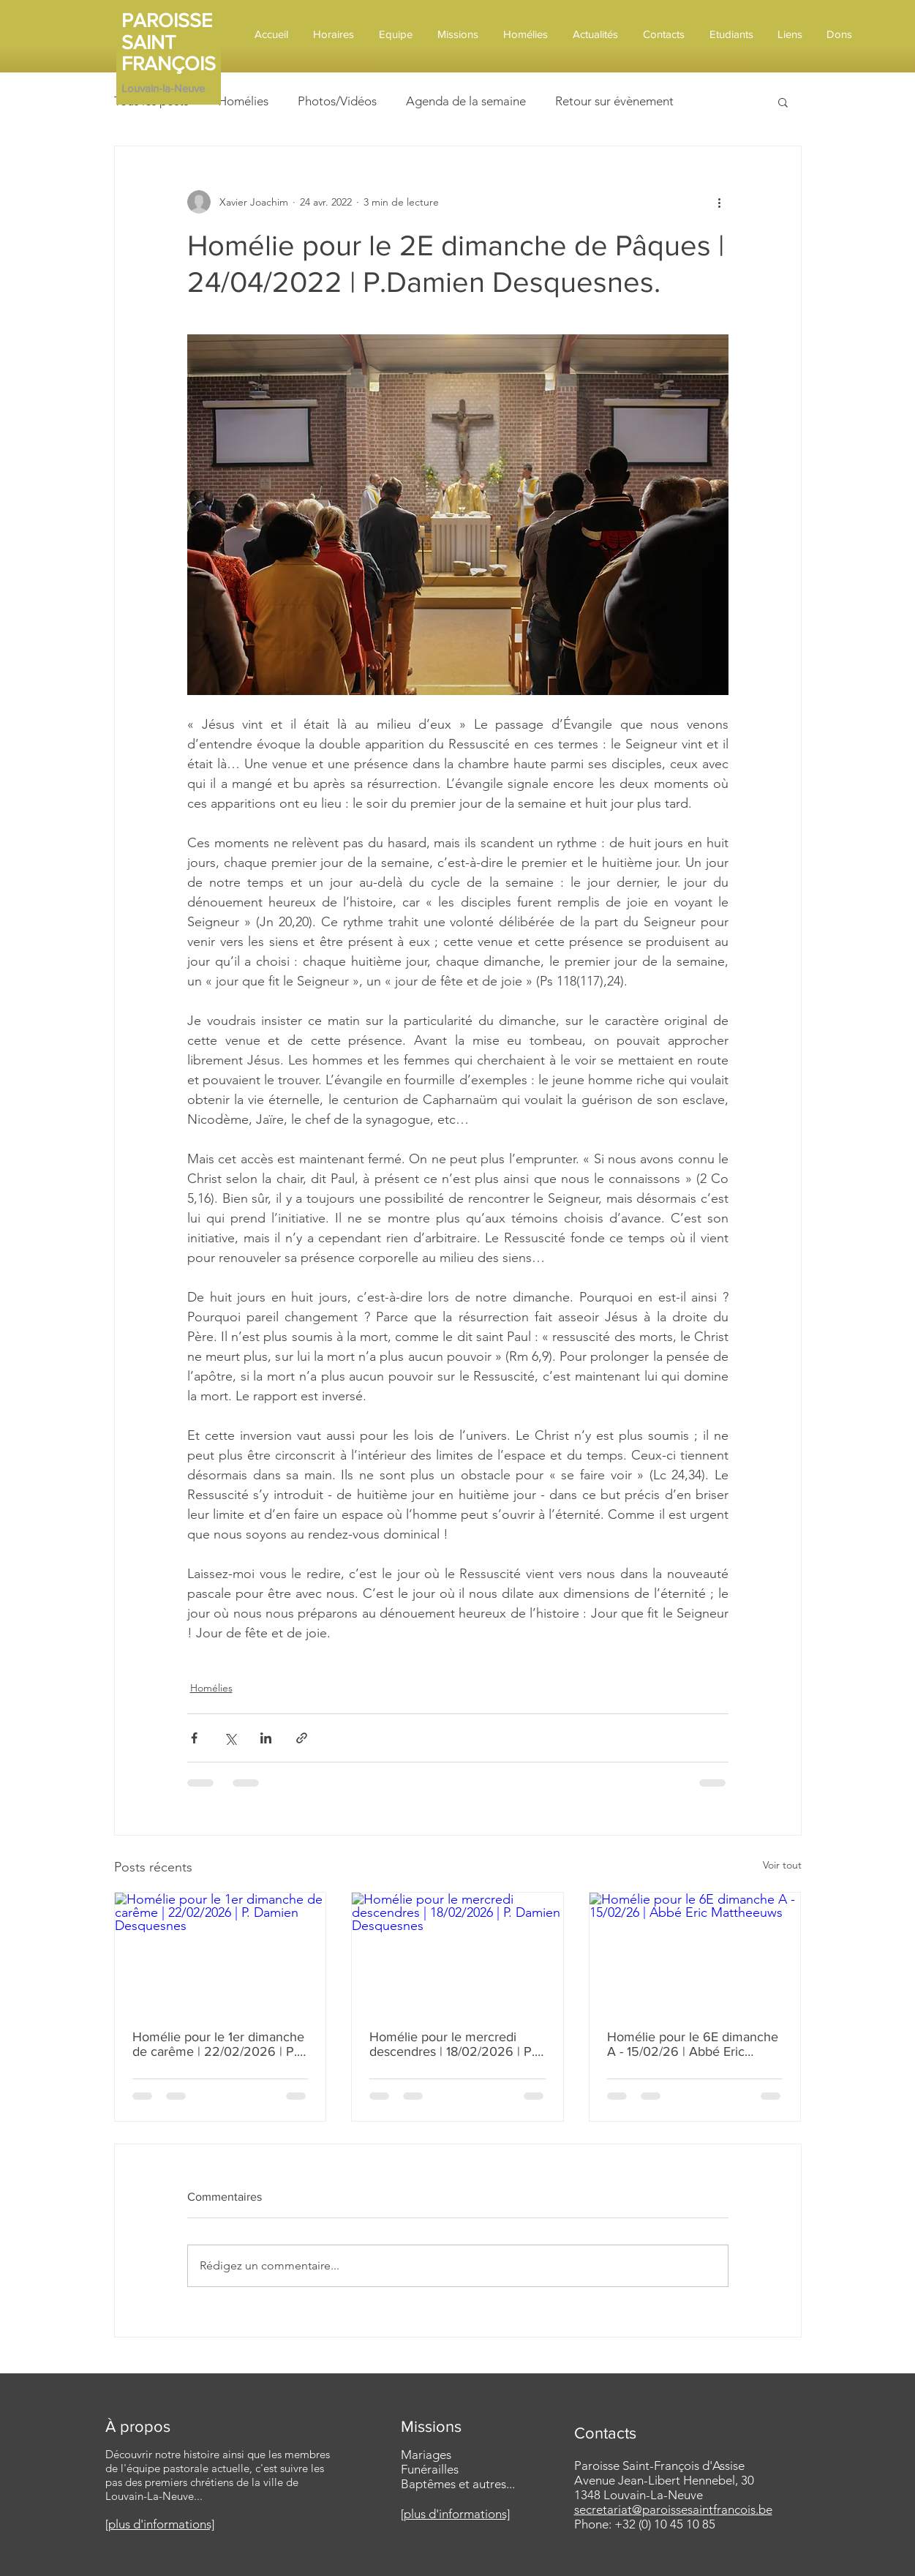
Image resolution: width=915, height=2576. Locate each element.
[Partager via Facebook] (194, 1738)
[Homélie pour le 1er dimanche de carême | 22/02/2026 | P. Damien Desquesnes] (220, 1952)
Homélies (243, 101)
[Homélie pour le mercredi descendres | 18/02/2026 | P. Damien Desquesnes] (457, 1952)
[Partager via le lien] (302, 1738)
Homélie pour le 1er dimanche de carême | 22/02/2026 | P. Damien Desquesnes (218, 2044)
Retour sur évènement (614, 101)
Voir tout (782, 1864)
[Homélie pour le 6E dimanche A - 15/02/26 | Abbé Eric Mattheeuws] (695, 1952)
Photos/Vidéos (337, 101)
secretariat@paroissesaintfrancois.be (673, 2509)
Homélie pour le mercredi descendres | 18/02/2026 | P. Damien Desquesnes (452, 2044)
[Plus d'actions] (719, 202)
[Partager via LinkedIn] (266, 1738)
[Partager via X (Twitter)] (230, 1738)
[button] (783, 102)
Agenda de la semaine (466, 101)
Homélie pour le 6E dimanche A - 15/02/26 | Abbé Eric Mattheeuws (692, 2044)
